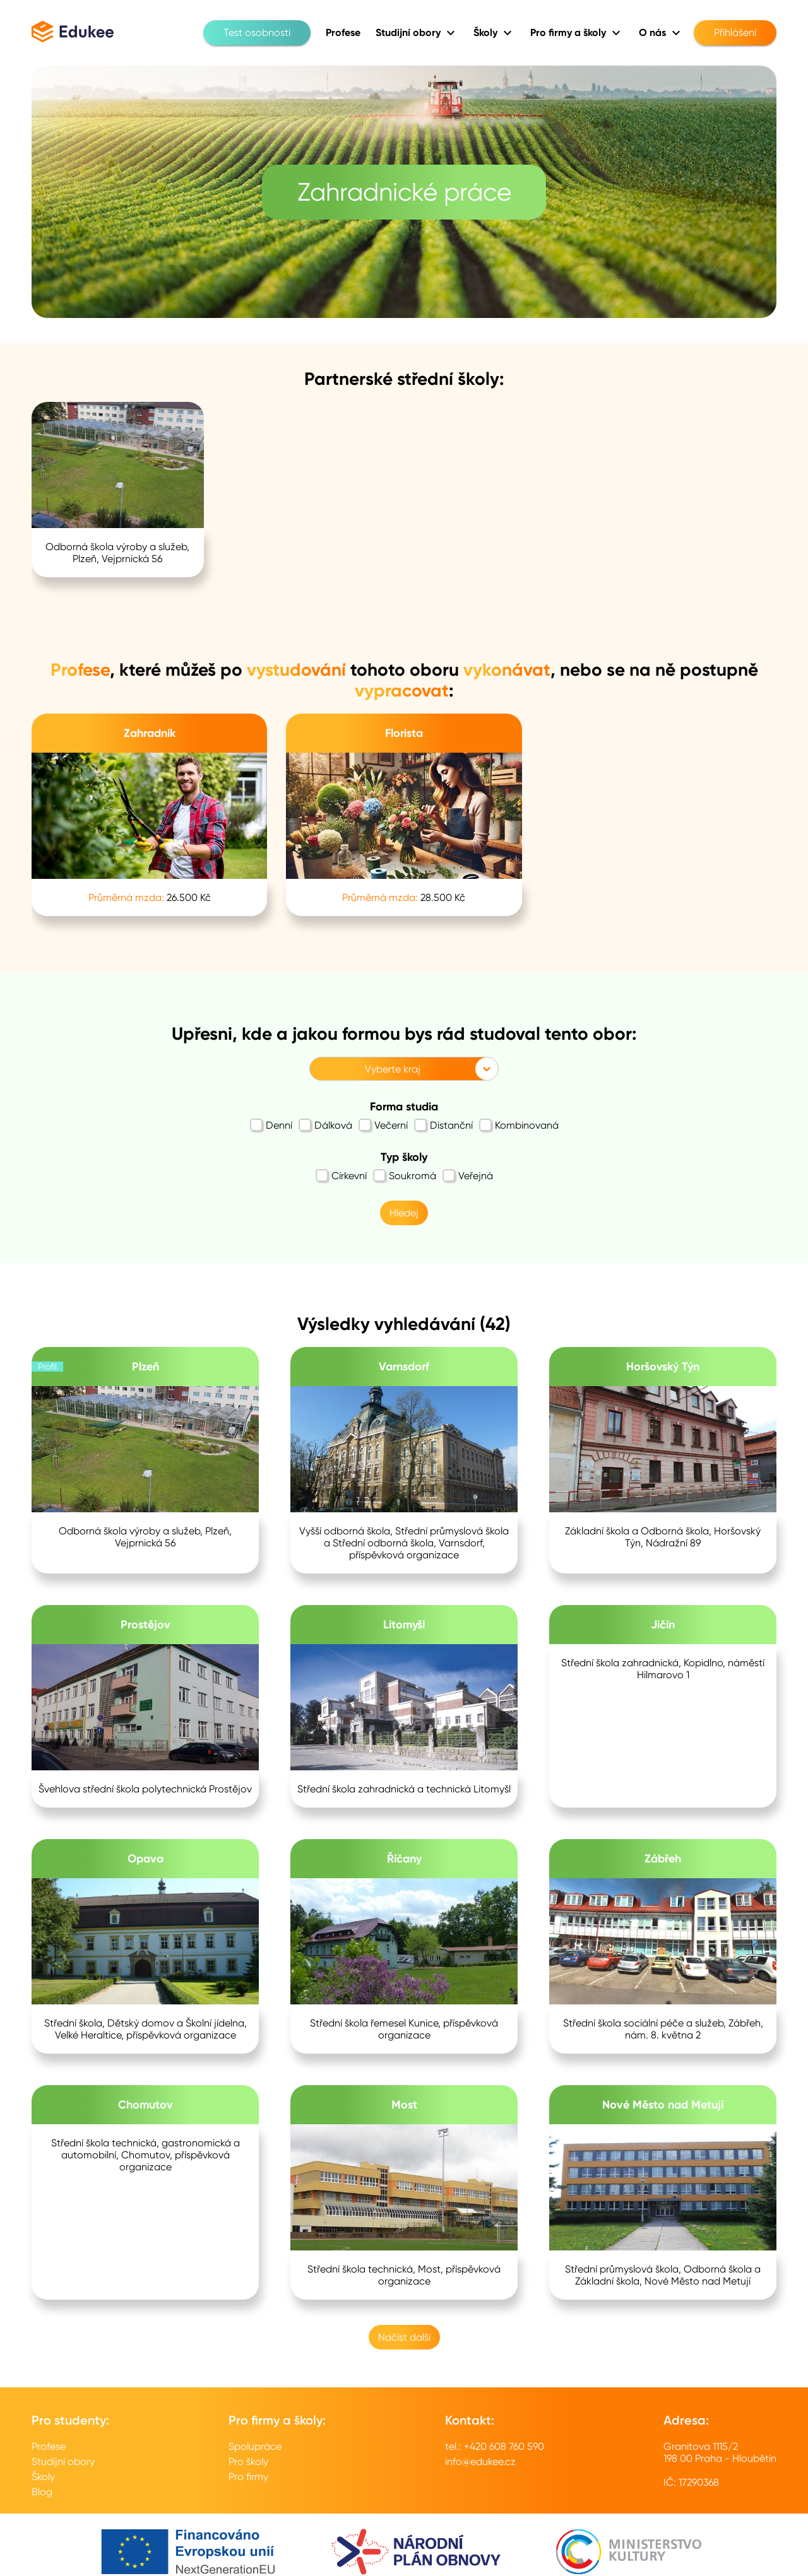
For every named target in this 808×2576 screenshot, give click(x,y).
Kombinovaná (519, 1125)
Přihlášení (735, 32)
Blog (42, 2492)
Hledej (404, 1213)
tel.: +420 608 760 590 (494, 2446)
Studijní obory (63, 2461)
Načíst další (404, 2337)
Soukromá (404, 1175)
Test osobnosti (257, 32)
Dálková (325, 1125)
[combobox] (317, 1069)
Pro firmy (248, 2477)
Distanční (443, 1125)
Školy (43, 2477)
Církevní (341, 1175)
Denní (271, 1125)
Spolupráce (255, 2446)
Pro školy (248, 2461)
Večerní (383, 1125)
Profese (49, 2446)
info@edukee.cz (480, 2461)
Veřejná (468, 1175)
